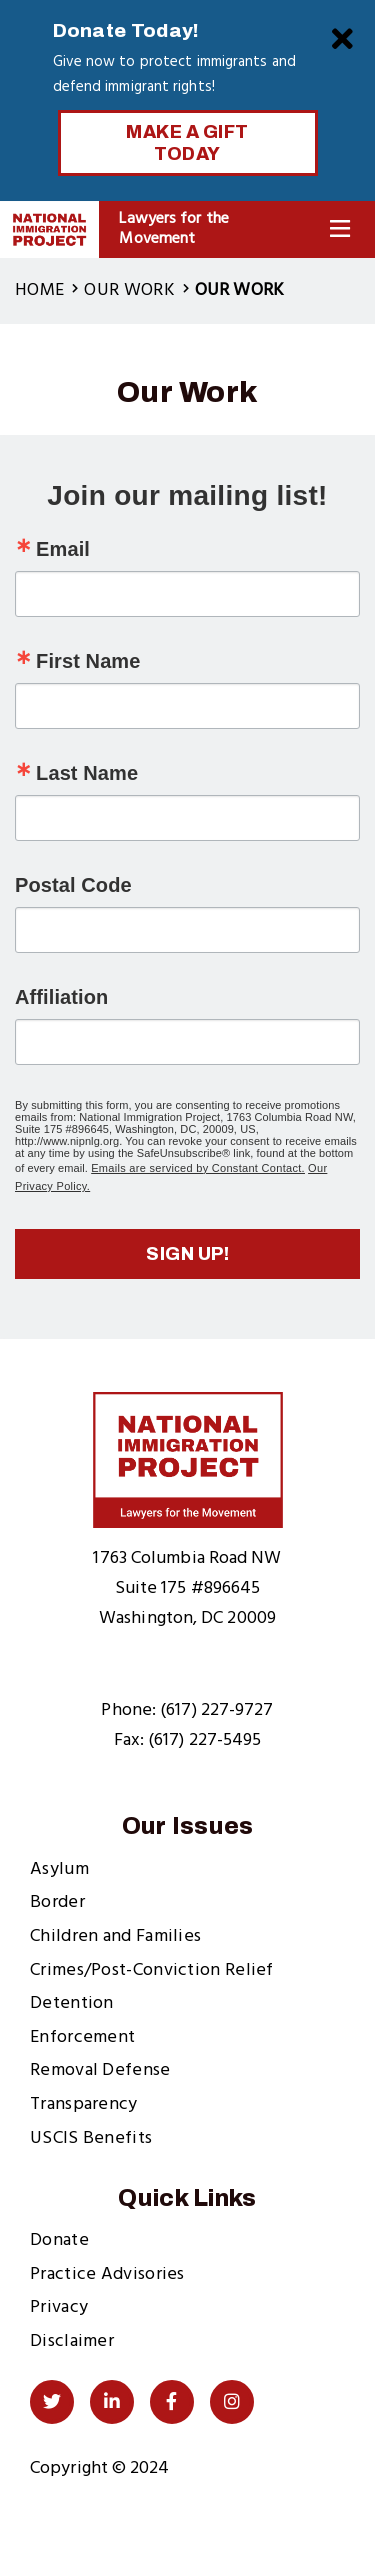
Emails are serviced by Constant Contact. (198, 1168)
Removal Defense (100, 2070)
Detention (72, 2003)
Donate (59, 2240)
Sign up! (187, 1254)
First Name (88, 661)
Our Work (129, 290)
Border (57, 1902)
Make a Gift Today (187, 143)
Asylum (59, 1869)
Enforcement (82, 2037)
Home (39, 290)
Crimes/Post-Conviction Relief (152, 1970)
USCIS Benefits (91, 2138)
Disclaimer (72, 2341)
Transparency (84, 2104)
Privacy (59, 2307)
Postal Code (73, 885)
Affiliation (61, 997)
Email (63, 549)
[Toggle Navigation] (340, 229)
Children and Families (115, 1936)
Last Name (87, 773)
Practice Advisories (107, 2274)
